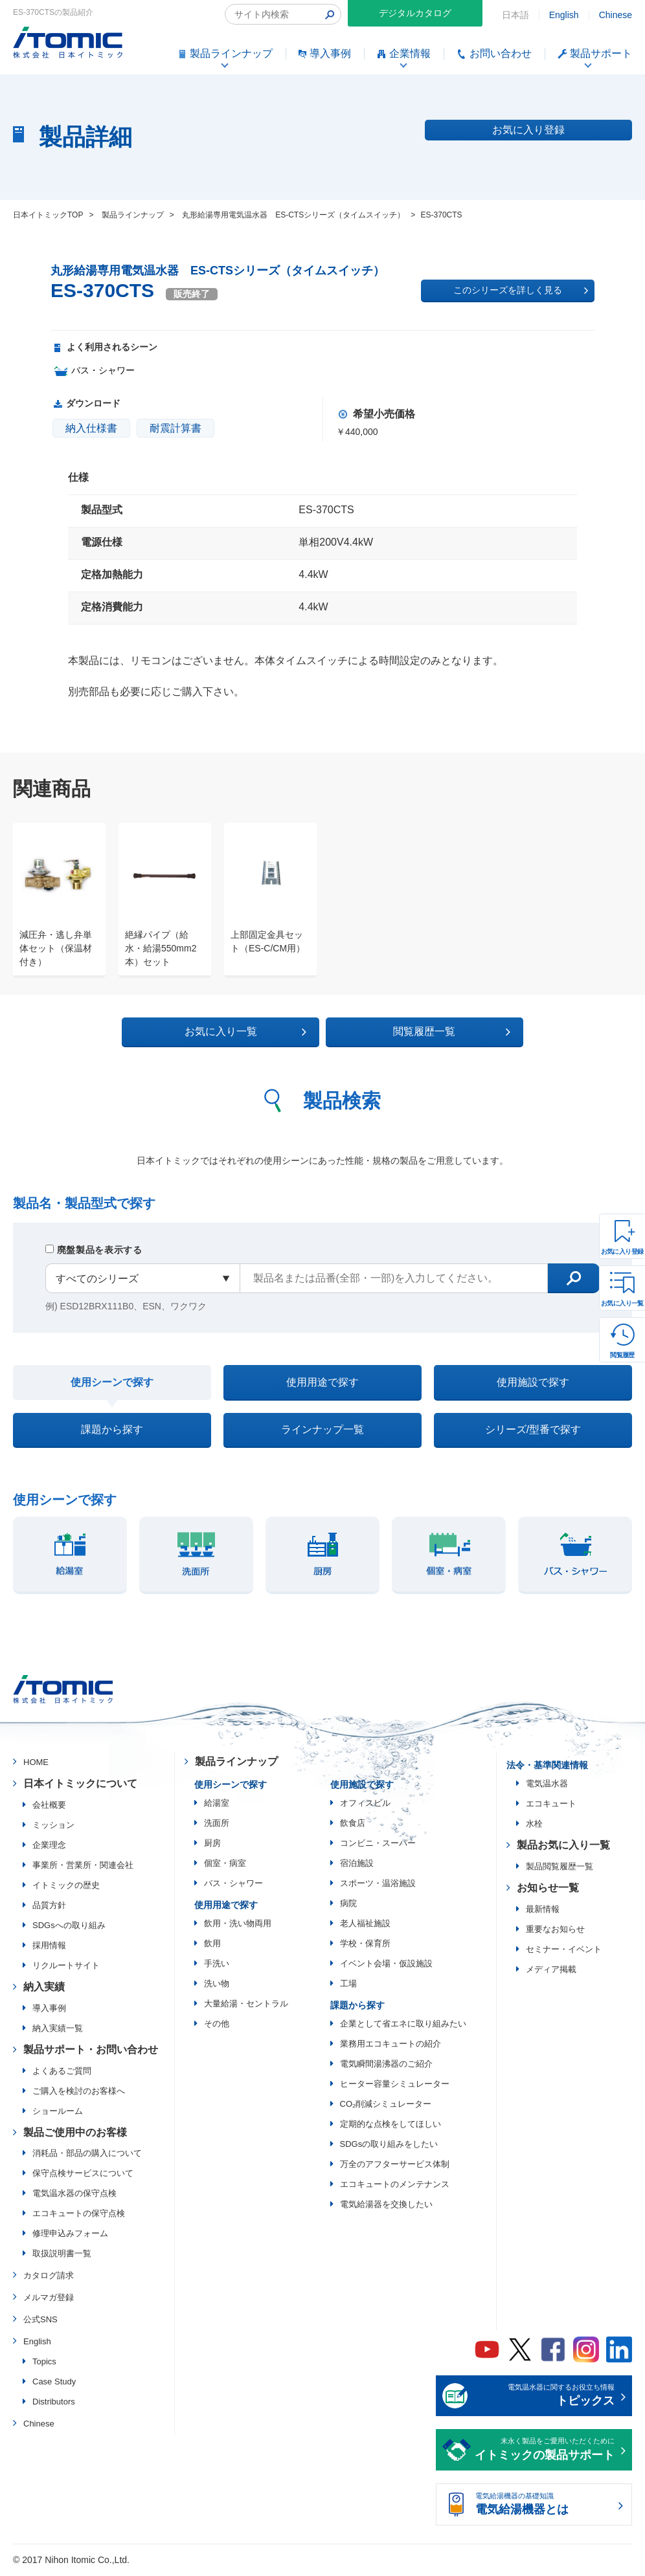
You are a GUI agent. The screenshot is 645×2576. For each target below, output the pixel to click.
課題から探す (112, 1430)
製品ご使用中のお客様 (75, 2134)
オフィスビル (365, 1805)
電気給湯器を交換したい (386, 2206)
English (564, 15)
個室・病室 (225, 1865)
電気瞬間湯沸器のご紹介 (386, 2066)
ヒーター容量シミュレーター (394, 2086)
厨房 (212, 1845)
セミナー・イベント (564, 1951)
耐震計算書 (175, 428)
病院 (348, 1905)
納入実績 (44, 1988)
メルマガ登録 (48, 2299)
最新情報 (543, 1911)
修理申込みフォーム (70, 2236)
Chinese (615, 15)
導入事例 (49, 2010)
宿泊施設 (357, 1865)
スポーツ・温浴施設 (378, 1885)
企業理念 (49, 1847)
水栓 (534, 1826)
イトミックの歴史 (66, 1887)
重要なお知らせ (555, 1931)
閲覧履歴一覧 (435, 1031)
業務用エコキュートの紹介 (390, 2045)
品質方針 (49, 1907)
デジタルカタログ (415, 13)
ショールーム (57, 2113)
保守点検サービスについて (82, 2176)
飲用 (212, 1945)
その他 (216, 2025)
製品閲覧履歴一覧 (559, 1868)
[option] (53, 900)
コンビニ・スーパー (378, 1845)
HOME (36, 1765)
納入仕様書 (91, 428)
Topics (44, 2363)
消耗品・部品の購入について (87, 2155)
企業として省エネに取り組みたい (403, 2025)
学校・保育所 (365, 1945)
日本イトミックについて (80, 1785)
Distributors (53, 2403)
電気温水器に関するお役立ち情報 (545, 2398)
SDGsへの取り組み (69, 1927)
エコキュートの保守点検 (78, 2216)
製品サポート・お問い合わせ (90, 2051)
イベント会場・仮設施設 (386, 1965)
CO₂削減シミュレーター (386, 2106)
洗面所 (216, 1825)
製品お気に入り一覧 (563, 1847)
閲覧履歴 (622, 1355)
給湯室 (216, 1805)
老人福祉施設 (365, 1925)
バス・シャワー (233, 1885)
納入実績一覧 (57, 2030)
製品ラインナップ (236, 1764)
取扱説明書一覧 (61, 2256)
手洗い (216, 1965)
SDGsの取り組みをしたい (389, 2146)
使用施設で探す (533, 1382)
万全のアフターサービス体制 (394, 2166)
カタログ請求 (48, 2278)
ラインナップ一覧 (322, 1430)
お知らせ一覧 (548, 1889)
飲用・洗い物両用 (237, 1925)
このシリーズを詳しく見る (520, 290)
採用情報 (49, 1947)
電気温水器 (547, 1786)
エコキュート (551, 1806)
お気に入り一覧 (622, 1303)
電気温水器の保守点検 (74, 2196)
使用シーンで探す (112, 1382)
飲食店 (352, 1825)
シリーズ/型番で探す (533, 1430)
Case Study (54, 2383)
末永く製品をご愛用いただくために (545, 2453)
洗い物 (216, 1985)
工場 (348, 1985)
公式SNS (40, 2321)
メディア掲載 (551, 1971)
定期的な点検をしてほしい (390, 2126)
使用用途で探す (322, 1382)
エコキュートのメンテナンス (394, 2186)
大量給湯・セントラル (246, 2005)
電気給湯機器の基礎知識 (544, 2507)
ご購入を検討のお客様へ (78, 2093)
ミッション (53, 1827)
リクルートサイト (66, 1967)
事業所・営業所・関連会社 (82, 1867)
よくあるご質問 (61, 2073)
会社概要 (49, 1807)
